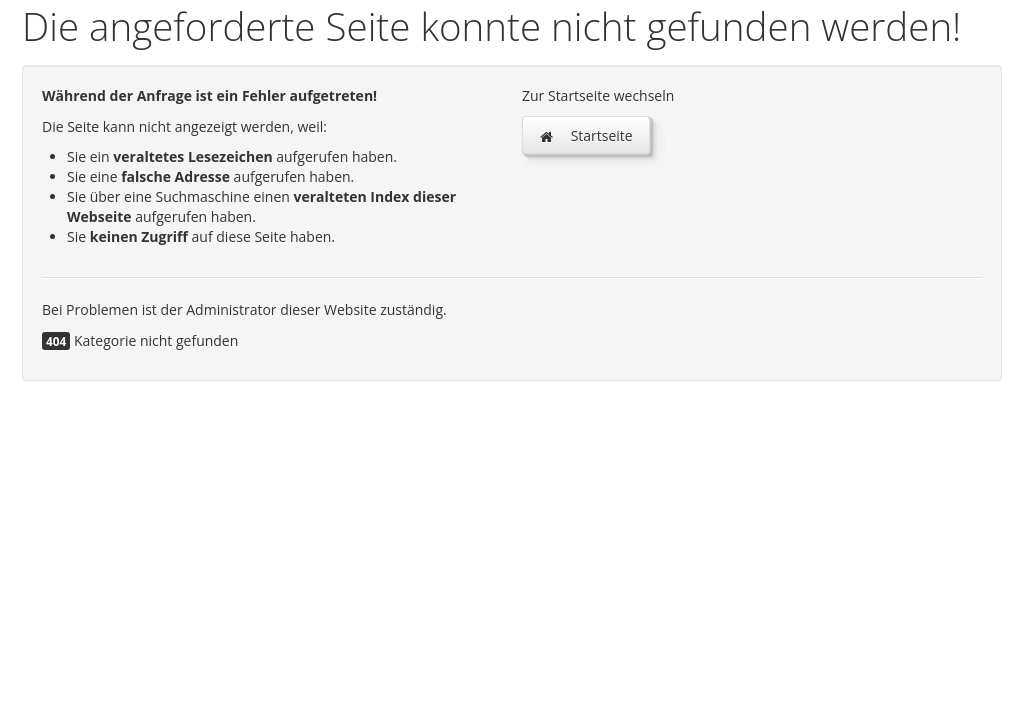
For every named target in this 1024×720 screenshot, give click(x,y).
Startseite (586, 135)
